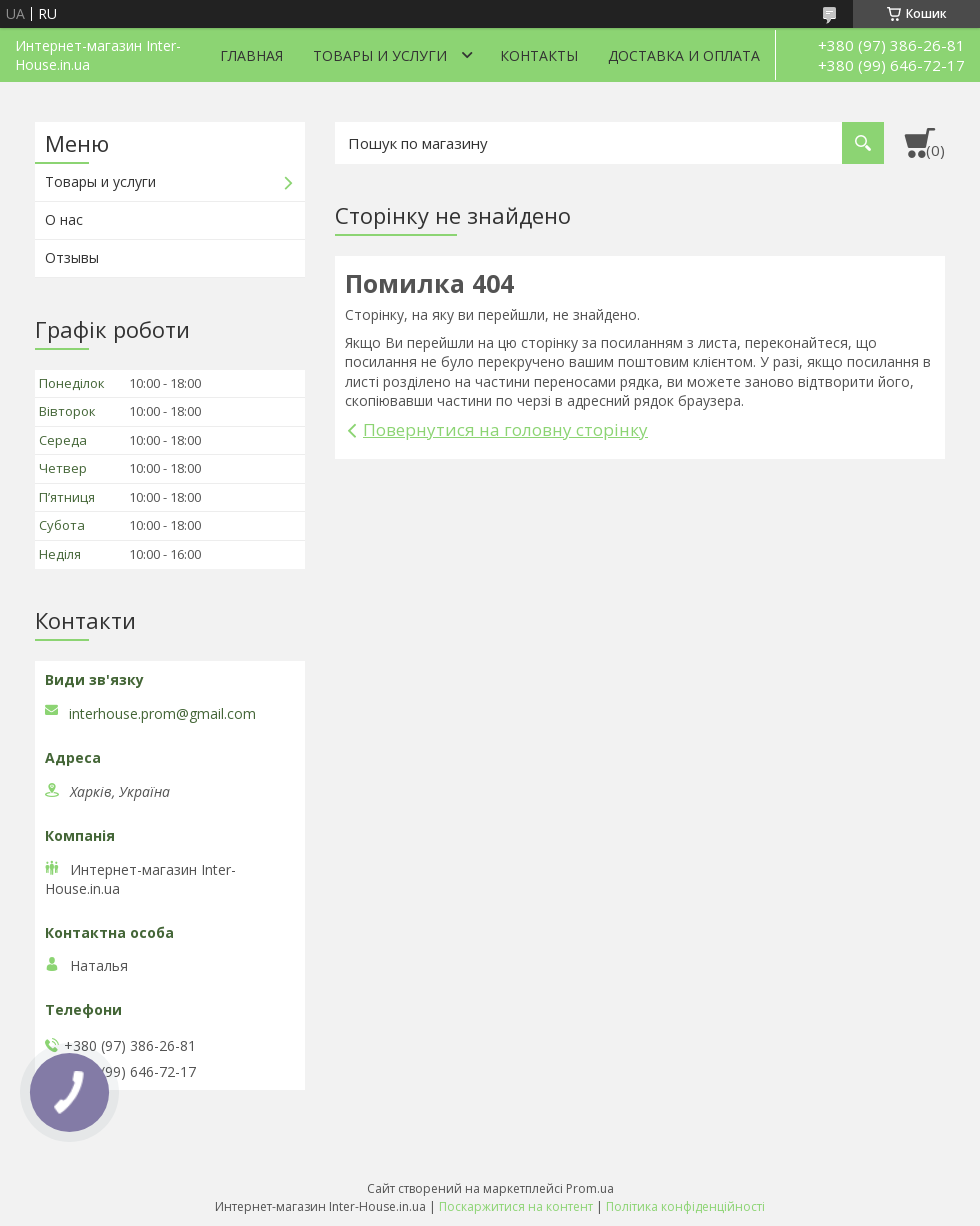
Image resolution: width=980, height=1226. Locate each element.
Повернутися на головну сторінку (505, 429)
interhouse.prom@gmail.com (162, 714)
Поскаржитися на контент (516, 1206)
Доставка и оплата (684, 55)
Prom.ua (590, 1188)
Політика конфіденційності (685, 1206)
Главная (251, 55)
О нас (64, 219)
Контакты (539, 55)
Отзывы (72, 257)
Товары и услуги (380, 55)
